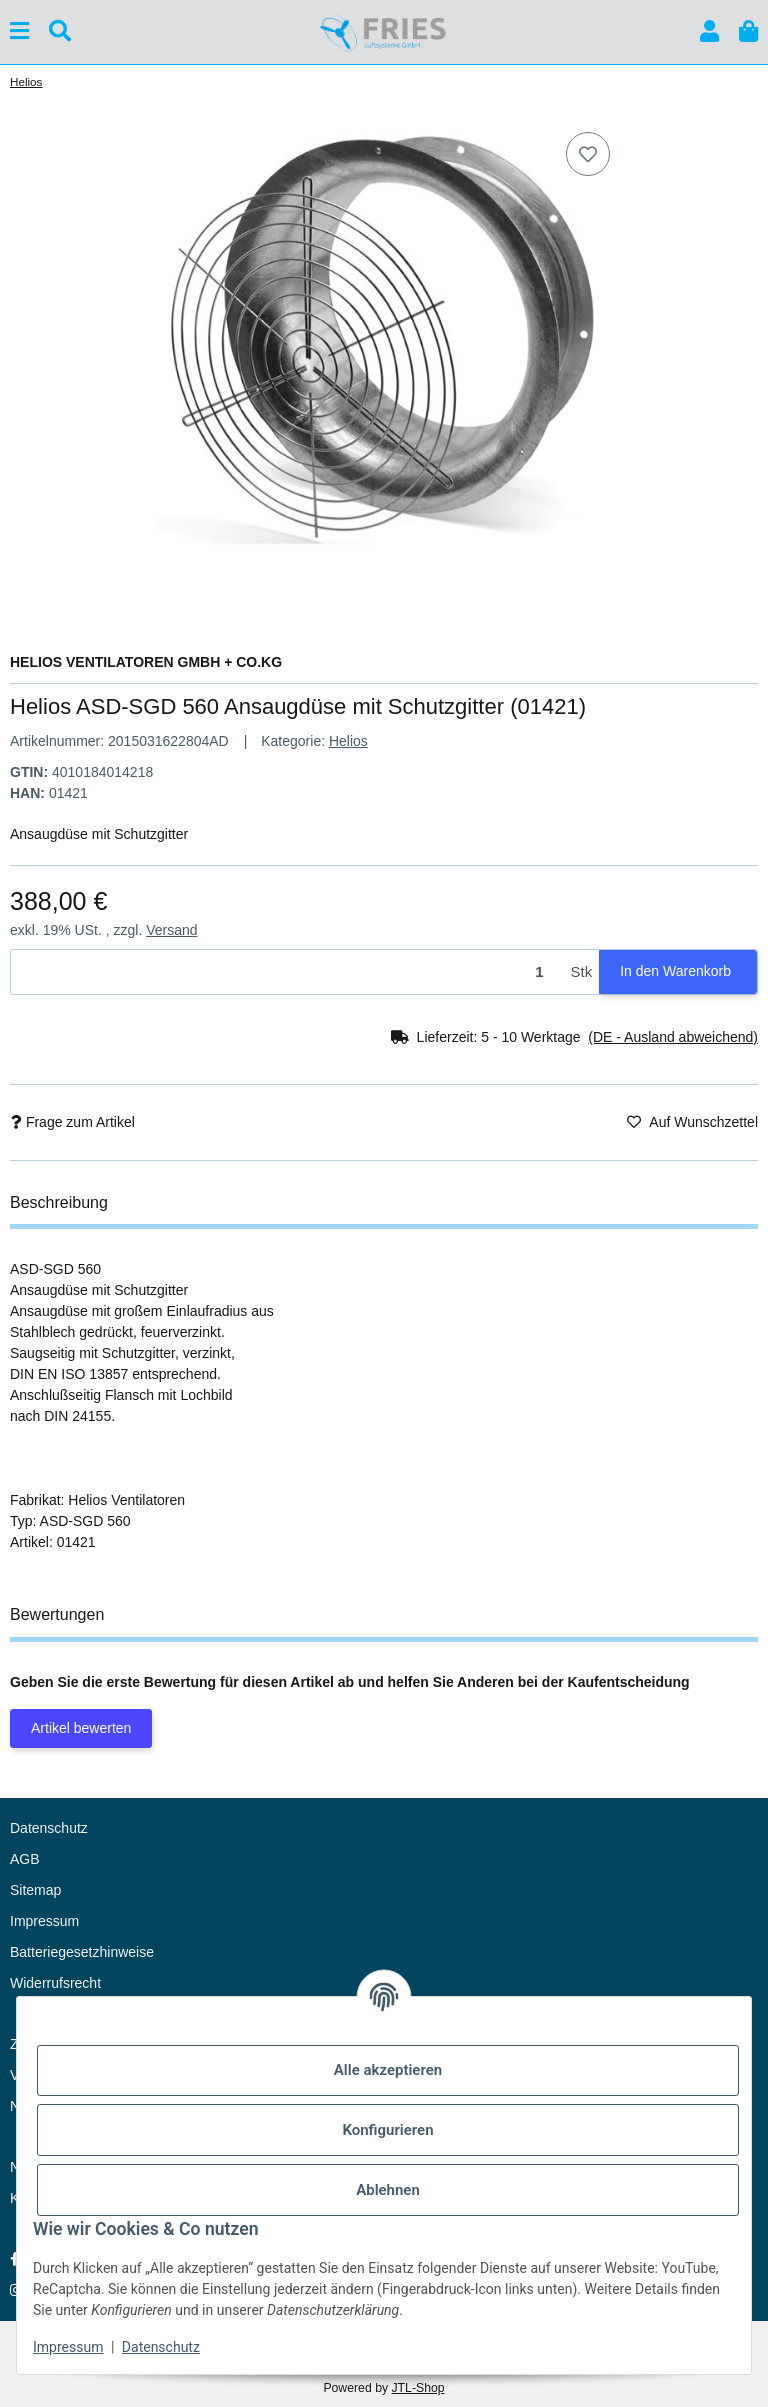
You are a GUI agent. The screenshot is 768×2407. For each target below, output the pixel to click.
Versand (171, 930)
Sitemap (35, 1890)
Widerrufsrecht (55, 1983)
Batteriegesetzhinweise (82, 1952)
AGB (25, 1859)
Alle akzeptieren (388, 2070)
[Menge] (287, 972)
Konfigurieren (387, 2130)
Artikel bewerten (81, 1728)
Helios (348, 741)
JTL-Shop (417, 2388)
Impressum (68, 2347)
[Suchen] (60, 31)
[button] (709, 31)
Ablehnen (388, 2190)
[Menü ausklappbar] (19, 31)
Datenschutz (161, 2347)
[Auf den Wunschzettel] (588, 154)
